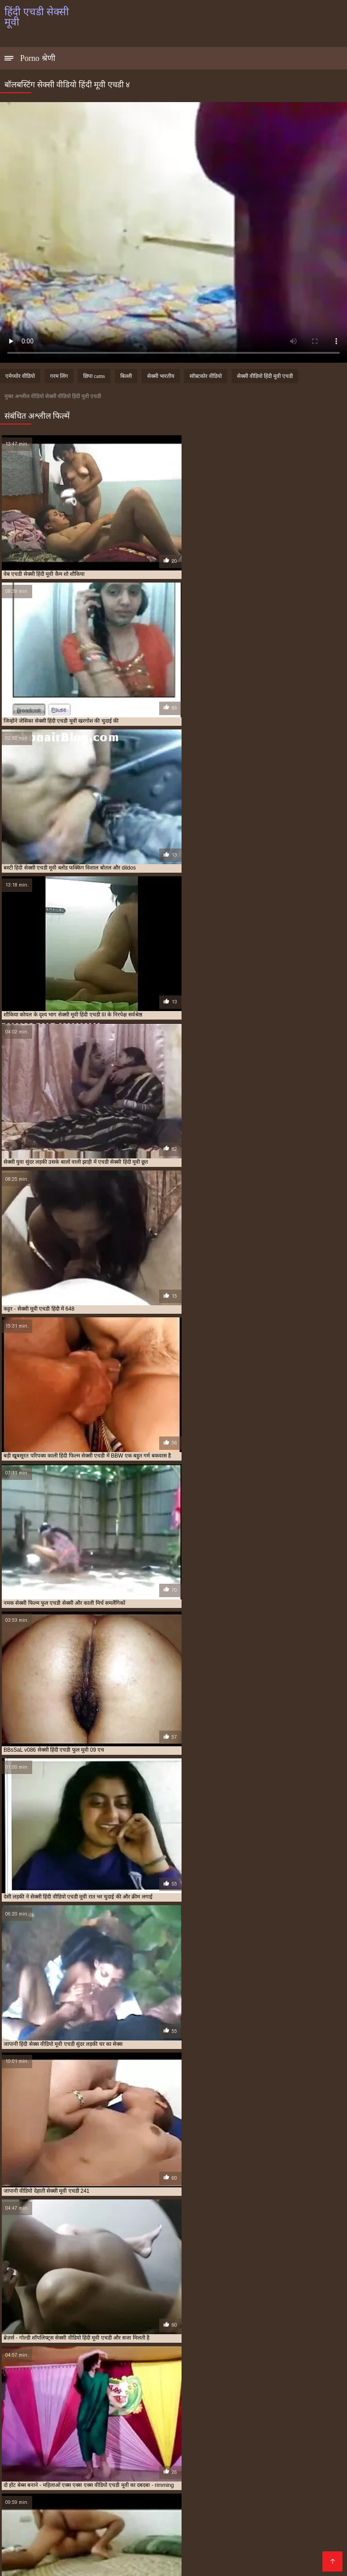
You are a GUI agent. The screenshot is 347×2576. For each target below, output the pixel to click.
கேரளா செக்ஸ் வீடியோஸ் (210, 2470)
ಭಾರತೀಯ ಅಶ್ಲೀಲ (64, 2484)
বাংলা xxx (308, 2549)
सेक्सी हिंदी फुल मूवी (160, 2520)
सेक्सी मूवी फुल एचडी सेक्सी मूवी (100, 2434)
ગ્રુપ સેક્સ (71, 2542)
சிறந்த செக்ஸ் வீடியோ (184, 2563)
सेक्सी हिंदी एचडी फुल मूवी (217, 2439)
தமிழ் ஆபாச (288, 2542)
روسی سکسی (242, 2542)
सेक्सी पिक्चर (81, 2477)
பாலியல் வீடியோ (219, 2484)
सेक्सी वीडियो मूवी (204, 2549)
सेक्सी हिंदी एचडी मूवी (268, 2439)
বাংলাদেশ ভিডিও (278, 2484)
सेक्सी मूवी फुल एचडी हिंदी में (162, 2434)
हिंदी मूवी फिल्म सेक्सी (147, 2527)
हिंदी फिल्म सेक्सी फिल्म (128, 2556)
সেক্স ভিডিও (165, 2491)
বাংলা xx (76, 2506)
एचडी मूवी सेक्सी (136, 2419)
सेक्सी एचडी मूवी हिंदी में (121, 2424)
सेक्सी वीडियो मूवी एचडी (105, 2439)
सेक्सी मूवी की (307, 2527)
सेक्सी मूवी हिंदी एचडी (214, 2434)
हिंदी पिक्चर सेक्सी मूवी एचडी (108, 2444)
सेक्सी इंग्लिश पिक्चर (261, 2549)
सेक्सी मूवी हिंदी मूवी (86, 2527)
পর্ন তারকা (119, 2477)
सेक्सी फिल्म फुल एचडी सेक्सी (133, 2429)
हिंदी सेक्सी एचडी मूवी (99, 2449)
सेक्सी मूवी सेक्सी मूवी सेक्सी (138, 2549)
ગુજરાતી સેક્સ (159, 2477)
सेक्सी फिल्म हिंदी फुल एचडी (192, 2429)
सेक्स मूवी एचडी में (75, 2424)
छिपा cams (94, 376)
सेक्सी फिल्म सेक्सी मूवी (61, 2556)
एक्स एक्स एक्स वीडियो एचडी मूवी (35, 2419)
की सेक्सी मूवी (148, 2542)
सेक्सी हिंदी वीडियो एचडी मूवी (47, 2444)
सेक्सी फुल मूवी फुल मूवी (147, 2534)
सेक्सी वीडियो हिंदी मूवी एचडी (265, 376)
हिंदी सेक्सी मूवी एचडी (45, 2454)
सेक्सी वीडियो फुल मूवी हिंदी (199, 2513)
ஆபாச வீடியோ (29, 2527)
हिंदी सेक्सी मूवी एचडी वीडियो (98, 2454)
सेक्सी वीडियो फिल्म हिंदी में (291, 2534)
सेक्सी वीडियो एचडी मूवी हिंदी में (47, 2439)
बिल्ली (126, 376)
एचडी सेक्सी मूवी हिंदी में (227, 2419)
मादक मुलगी (108, 2542)
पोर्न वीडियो (107, 2506)
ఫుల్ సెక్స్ (253, 2513)
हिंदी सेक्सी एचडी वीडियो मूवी (212, 2449)
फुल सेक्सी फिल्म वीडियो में (40, 2470)
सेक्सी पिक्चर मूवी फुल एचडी (222, 2424)
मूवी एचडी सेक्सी (36, 2424)
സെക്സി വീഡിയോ (217, 2534)
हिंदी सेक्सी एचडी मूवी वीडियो (153, 2449)
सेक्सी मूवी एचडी (240, 2429)
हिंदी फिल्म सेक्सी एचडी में (165, 2444)
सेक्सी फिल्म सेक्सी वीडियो (107, 2563)
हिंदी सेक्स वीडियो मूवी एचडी (47, 2449)
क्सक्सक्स (100, 2513)
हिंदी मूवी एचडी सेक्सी (216, 2444)
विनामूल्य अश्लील (44, 2563)
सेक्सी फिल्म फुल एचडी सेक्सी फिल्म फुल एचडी (66, 2520)
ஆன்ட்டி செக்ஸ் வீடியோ (297, 2520)
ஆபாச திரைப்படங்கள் (107, 2491)
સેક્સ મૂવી (44, 2506)
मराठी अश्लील (166, 2484)
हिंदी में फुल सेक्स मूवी (249, 2506)
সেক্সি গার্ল (199, 2477)
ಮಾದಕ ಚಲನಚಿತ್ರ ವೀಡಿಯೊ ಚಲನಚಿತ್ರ (242, 2491)
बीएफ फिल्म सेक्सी (89, 2499)
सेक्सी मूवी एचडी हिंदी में (41, 2434)
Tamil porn (43, 2499)
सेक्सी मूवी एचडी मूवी (281, 2429)
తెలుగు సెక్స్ (236, 2520)
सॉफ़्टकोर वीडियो (206, 376)
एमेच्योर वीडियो (20, 376)
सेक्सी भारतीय (160, 376)
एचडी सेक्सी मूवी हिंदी (178, 2419)
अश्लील (101, 2534)
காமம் (301, 2477)
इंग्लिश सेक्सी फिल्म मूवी (51, 2513)
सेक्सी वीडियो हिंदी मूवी (194, 2556)
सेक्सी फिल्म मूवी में (71, 2549)
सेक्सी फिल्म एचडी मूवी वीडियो (283, 2424)
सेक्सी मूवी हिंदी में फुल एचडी (267, 2434)
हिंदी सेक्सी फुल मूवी (258, 2527)
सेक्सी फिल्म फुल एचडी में (77, 2429)
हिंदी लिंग (203, 2520)
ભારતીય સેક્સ (265, 2499)
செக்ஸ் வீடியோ (119, 2484)
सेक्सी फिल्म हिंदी (27, 2542)
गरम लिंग (59, 376)
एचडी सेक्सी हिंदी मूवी (275, 2419)
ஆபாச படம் (45, 2491)
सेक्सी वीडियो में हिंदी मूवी (253, 2477)
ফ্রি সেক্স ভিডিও (217, 2499)
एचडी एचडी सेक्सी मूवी (93, 2419)
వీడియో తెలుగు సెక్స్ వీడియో (123, 2470)
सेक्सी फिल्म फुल (194, 2542)
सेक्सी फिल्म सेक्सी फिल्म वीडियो (170, 2506)
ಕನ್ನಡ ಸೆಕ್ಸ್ (270, 2470)
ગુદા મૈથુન (44, 2477)
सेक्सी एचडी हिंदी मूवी (169, 2424)
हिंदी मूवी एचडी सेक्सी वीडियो (269, 2444)
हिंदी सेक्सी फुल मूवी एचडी (270, 2449)
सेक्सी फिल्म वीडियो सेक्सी (154, 2499)
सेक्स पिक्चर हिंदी (203, 2527)
